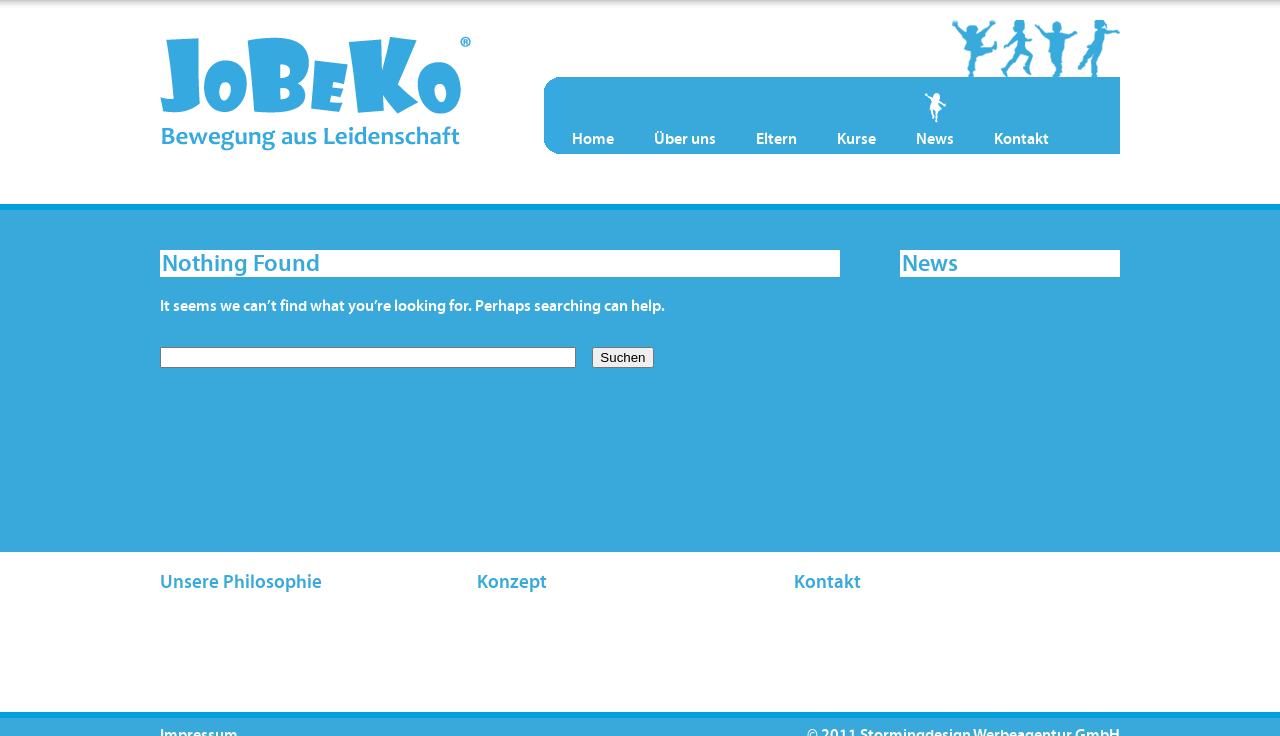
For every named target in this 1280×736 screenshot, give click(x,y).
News (935, 139)
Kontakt (1021, 139)
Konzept (512, 582)
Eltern (776, 139)
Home (593, 139)
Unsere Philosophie (241, 582)
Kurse (856, 139)
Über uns (685, 139)
